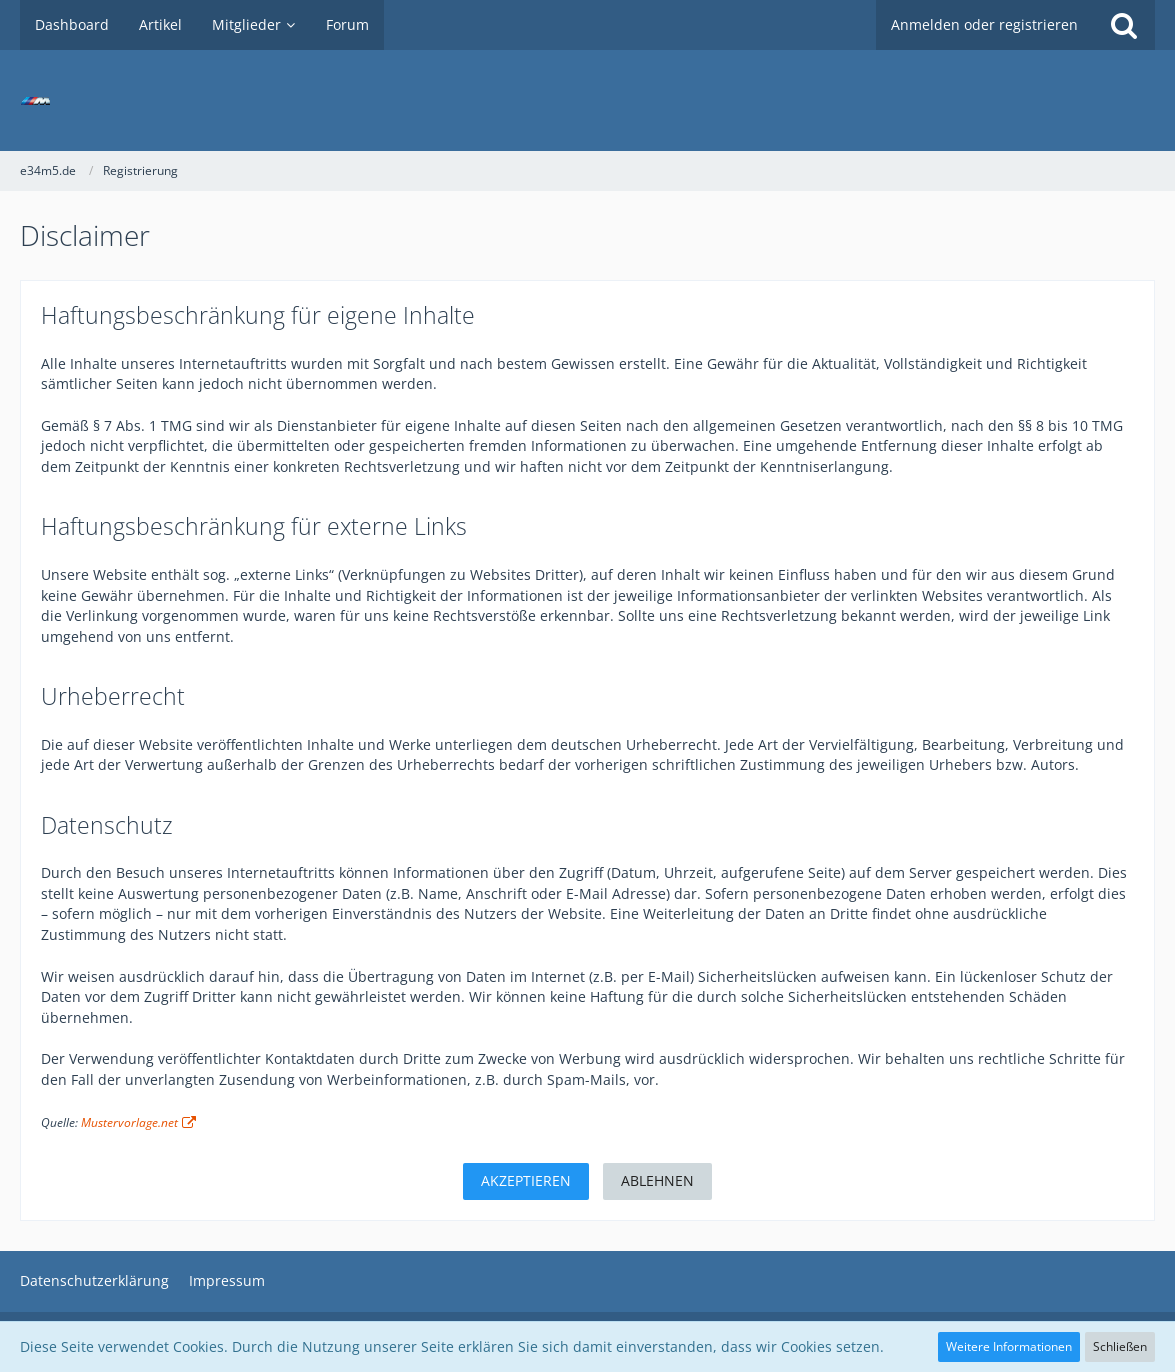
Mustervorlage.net (129, 1122)
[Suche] (1124, 25)
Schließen (1120, 1346)
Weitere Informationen (1009, 1346)
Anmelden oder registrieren (984, 24)
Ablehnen (657, 1180)
